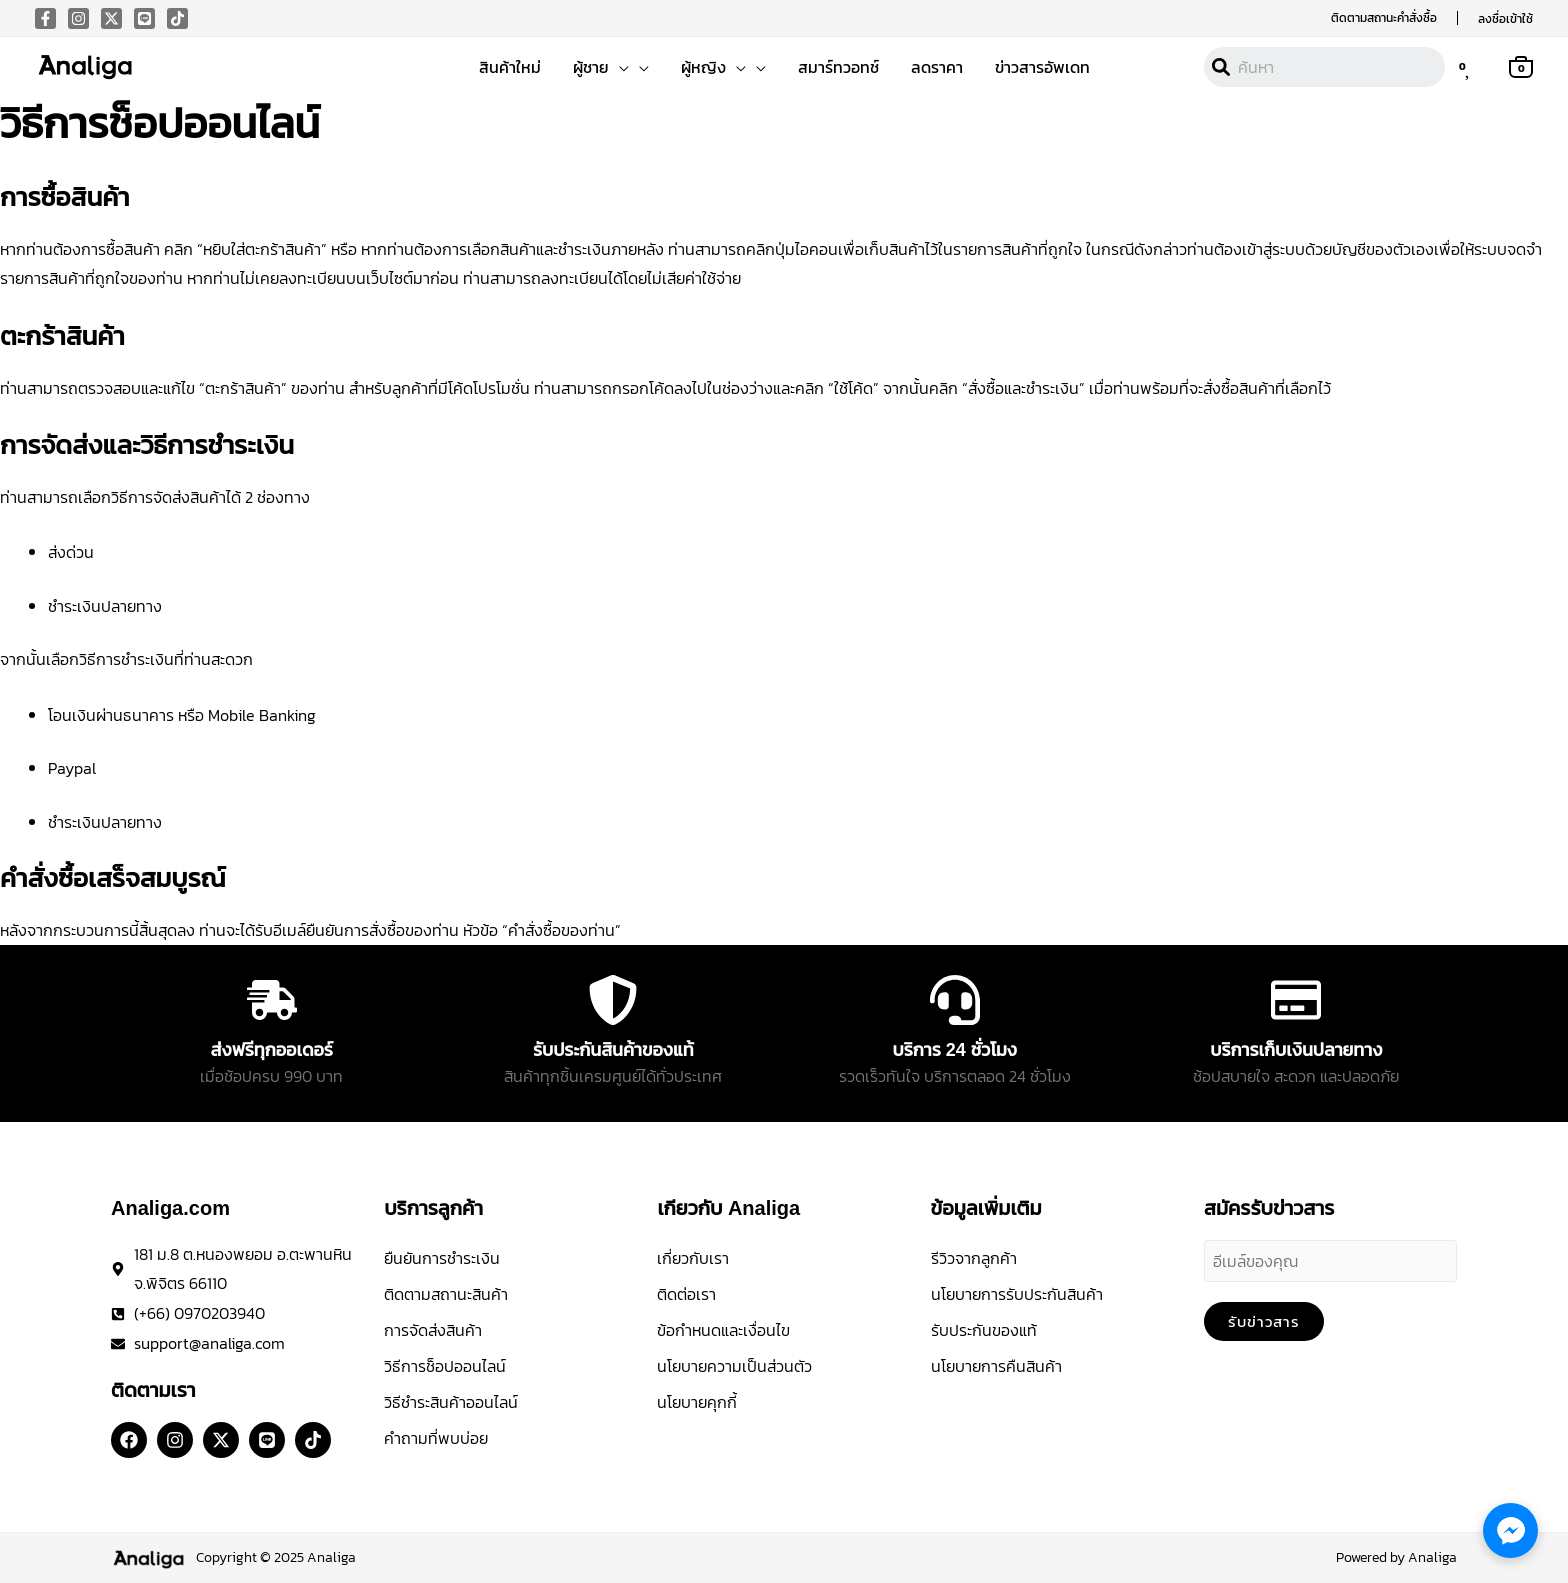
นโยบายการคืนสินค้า (996, 1366)
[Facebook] (45, 18)
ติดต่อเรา (686, 1294)
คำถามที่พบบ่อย (436, 1438)
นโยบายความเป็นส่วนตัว (734, 1366)
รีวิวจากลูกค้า (974, 1258)
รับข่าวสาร (1264, 1321)
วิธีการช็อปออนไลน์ (445, 1366)
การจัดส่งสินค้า (433, 1330)
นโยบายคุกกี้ (697, 1402)
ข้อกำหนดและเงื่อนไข (723, 1330)
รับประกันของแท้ (984, 1330)
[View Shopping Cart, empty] (1521, 66)
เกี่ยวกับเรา (693, 1258)
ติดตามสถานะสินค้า (446, 1294)
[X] (111, 18)
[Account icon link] (1505, 18)
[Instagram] (78, 18)
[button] (1384, 18)
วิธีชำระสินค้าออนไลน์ (451, 1402)
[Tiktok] (177, 18)
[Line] (144, 18)
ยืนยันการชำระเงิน (442, 1258)
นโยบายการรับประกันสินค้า (1017, 1294)
